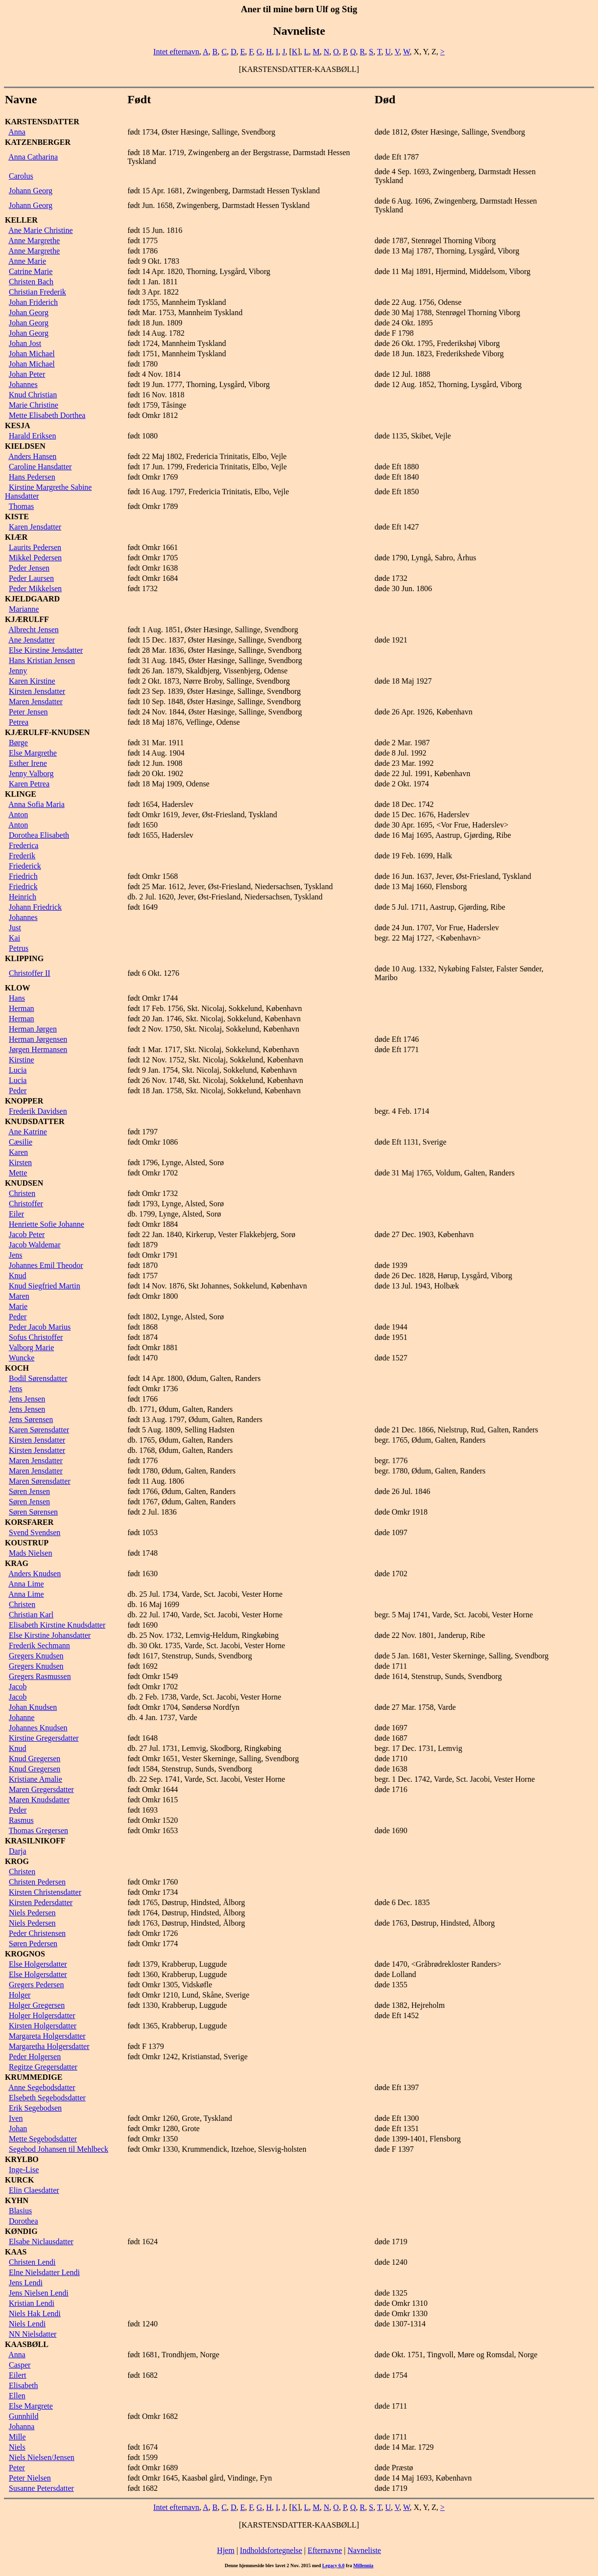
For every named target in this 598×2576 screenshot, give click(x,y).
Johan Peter (27, 374)
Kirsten (20, 1162)
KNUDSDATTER (35, 1121)
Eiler (16, 1214)
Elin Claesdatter (34, 2190)
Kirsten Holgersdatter (42, 2026)
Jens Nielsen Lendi (39, 2293)
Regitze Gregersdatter (43, 2067)
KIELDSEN (25, 446)
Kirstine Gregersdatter (44, 1738)
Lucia (17, 1070)
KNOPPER (24, 1101)
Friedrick (23, 886)
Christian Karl (31, 1614)
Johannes (23, 384)
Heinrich (22, 897)
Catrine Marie (30, 271)
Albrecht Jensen (33, 629)
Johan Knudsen (33, 1707)
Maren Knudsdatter (39, 1799)
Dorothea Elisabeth (39, 835)
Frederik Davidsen (38, 1111)
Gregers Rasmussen (40, 1676)
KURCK (19, 2180)
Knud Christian (33, 395)
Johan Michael (32, 353)
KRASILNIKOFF (35, 1841)
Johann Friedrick (35, 907)
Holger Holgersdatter (42, 2015)
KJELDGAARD (32, 599)
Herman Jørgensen (38, 1039)
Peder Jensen (29, 568)
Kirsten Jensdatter (37, 691)
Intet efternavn (176, 51)
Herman (21, 1008)
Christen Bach (31, 281)
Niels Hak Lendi (35, 2313)
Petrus (18, 948)
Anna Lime (26, 1584)
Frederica (23, 845)
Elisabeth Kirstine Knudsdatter (57, 1625)
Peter (17, 2467)
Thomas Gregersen (38, 1830)
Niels (17, 2447)
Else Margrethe (33, 753)
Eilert (17, 2375)
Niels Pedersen (32, 1913)
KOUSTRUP (26, 1543)
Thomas (21, 506)
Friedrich (23, 876)
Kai (14, 938)
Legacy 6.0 (333, 2565)
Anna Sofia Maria (36, 804)
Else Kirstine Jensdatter (46, 650)
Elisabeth (23, 2385)
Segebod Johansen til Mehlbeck (58, 2149)
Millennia (363, 2565)
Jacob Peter (27, 1234)
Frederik (22, 855)
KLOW (17, 988)
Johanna (21, 2426)
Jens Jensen (27, 1399)
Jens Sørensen (31, 1419)
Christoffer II (29, 973)
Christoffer (26, 1203)
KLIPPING (24, 958)
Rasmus (21, 1820)
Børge (18, 742)
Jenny (18, 671)
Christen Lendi (32, 2262)
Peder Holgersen (35, 2056)
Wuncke (22, 1358)
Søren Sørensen (33, 1512)
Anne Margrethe (34, 240)
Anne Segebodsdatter (41, 2087)
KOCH (17, 1368)
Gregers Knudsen (36, 1656)
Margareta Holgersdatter (47, 2036)
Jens (16, 1255)
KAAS (15, 2252)
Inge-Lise (24, 2169)
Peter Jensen (28, 712)
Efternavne (325, 2550)
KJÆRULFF (27, 619)
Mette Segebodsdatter (43, 2139)
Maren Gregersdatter (41, 1789)
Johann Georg (30, 190)
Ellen (17, 2396)
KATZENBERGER (38, 142)
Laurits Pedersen (35, 547)
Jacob (17, 1686)
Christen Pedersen (37, 1882)
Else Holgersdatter (38, 1964)
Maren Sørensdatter (40, 1481)
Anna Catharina (33, 157)
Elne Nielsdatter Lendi (44, 2272)
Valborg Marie (31, 1347)
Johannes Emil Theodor (46, 1265)
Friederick (25, 866)
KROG (17, 1861)
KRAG (16, 1563)
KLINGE (20, 794)
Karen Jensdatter (35, 527)
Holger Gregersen (37, 2005)
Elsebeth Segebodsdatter (47, 2097)
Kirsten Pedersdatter (40, 1902)
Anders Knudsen (34, 1573)
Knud (17, 1275)
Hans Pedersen (32, 477)
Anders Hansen (32, 456)
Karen (18, 1152)
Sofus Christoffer (36, 1337)
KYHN (16, 2200)
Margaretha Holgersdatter (49, 2046)
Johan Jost (25, 343)
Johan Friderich (33, 302)
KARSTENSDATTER (42, 121)
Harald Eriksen (32, 436)
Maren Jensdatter (36, 701)
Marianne (24, 609)
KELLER (21, 220)
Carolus (21, 176)
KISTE (17, 516)
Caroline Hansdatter (40, 466)
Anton (18, 814)
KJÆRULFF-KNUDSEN (47, 732)
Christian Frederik (37, 292)
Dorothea (23, 2221)
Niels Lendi (27, 2324)
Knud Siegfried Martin (44, 1286)
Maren (19, 1296)
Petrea (18, 722)
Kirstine (21, 1060)
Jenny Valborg (31, 773)
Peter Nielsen (30, 2478)
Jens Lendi (26, 2282)
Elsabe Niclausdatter (41, 2241)
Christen (22, 1193)
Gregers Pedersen (36, 1984)
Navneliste (364, 2550)
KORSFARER (29, 1522)
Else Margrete (31, 2406)
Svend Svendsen (34, 1532)
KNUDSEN (24, 1183)
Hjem (226, 2550)
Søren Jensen (29, 1491)
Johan (18, 2128)
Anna (16, 132)
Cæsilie (20, 1142)
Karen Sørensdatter (39, 1430)
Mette (18, 1173)
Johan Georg (28, 312)
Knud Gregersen (34, 1758)
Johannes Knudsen (38, 1728)
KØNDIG (21, 2231)
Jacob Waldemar (34, 1245)
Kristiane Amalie (35, 1779)
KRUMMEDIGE (33, 2077)
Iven (16, 2118)
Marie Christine (33, 405)
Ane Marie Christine (40, 230)
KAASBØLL (26, 2344)
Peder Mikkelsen (35, 588)
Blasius (20, 2211)
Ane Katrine (27, 1131)
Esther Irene (28, 763)
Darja (17, 1851)
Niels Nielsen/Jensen (41, 2457)
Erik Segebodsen (35, 2108)
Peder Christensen (37, 1933)
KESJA (17, 425)
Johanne (21, 1717)
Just (15, 927)
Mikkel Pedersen (35, 557)
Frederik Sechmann (39, 1645)
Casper (19, 2365)
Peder (17, 1090)
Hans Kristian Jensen (42, 660)
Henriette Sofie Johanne (46, 1224)
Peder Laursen (31, 578)
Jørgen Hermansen (38, 1049)
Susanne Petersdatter (41, 2488)
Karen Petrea (29, 784)
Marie (18, 1306)
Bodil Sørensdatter (38, 1378)
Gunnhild (23, 2416)
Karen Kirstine (32, 681)
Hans (17, 998)
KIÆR (16, 537)
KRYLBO (22, 2159)
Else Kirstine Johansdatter (50, 1635)
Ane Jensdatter (31, 640)
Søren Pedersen (33, 1943)
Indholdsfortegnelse (271, 2550)
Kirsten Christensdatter (45, 1892)
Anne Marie (27, 261)
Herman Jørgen (33, 1029)
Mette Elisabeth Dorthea (47, 415)
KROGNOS (25, 1954)
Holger (19, 1995)
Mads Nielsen (30, 1553)
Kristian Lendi (31, 2303)
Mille (17, 2437)
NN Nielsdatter (32, 2334)
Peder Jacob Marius (40, 1327)
